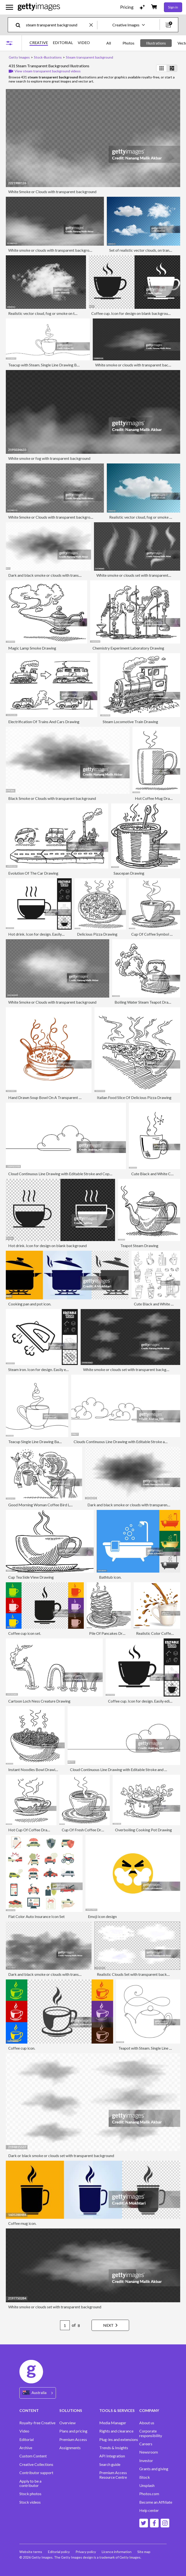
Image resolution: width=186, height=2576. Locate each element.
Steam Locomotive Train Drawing (130, 721)
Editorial (26, 2439)
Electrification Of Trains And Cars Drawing (43, 721)
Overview (67, 2423)
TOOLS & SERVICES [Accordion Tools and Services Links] (117, 2410)
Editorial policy (59, 2552)
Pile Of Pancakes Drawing (110, 1633)
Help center (149, 2510)
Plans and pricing (73, 2431)
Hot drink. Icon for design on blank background (47, 1245)
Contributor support (36, 2472)
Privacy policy (86, 2552)
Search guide (109, 2464)
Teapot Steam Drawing (139, 1245)
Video (24, 2431)
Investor (146, 2460)
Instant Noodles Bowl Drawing (33, 1769)
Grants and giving (153, 2469)
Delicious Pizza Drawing (97, 934)
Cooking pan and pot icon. (29, 1304)
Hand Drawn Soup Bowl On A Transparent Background (53, 1097)
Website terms (30, 2552)
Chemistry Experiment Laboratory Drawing (128, 648)
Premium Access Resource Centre (113, 2474)
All (108, 43)
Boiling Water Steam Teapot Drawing (145, 1002)
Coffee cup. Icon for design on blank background (131, 313)
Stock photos (30, 2494)
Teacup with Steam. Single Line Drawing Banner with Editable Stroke (64, 365)
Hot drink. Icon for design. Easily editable (42, 934)
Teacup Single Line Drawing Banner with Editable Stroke (54, 1441)
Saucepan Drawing (129, 873)
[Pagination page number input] (65, 2325)
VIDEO (84, 42)
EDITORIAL (63, 42)
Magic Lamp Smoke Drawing (32, 648)
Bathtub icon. (110, 1577)
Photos (128, 43)
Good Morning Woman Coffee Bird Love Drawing (49, 1504)
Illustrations (156, 43)
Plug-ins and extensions (118, 2439)
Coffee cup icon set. (24, 1633)
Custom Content (33, 2456)
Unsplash (147, 2485)
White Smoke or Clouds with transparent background (52, 191)
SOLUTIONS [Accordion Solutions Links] (70, 2410)
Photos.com (149, 2494)
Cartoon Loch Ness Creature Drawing (39, 1701)
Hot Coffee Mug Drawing (156, 798)
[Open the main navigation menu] (9, 7)
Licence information (117, 2552)
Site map (143, 2552)
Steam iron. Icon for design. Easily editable (43, 1369)
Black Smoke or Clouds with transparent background (52, 798)
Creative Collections (36, 2464)
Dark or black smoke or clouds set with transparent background (61, 2155)
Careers (145, 2444)
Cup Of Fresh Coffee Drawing (86, 1829)
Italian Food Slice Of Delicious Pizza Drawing (134, 1097)
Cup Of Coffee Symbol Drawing (157, 934)
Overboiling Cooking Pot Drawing (143, 1829)
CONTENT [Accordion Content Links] (29, 2410)
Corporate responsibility (150, 2433)
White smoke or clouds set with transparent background (129, 1369)
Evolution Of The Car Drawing (33, 873)
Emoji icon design (102, 1916)
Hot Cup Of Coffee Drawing (31, 1829)
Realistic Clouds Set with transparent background (138, 1974)
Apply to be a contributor (30, 2483)
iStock (144, 2477)
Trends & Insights (113, 2448)
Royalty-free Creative (37, 2423)
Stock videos (30, 2502)
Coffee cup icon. (21, 2048)
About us (146, 2423)
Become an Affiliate (155, 2502)
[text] (56, 25)
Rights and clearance (116, 2431)
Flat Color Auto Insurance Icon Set (36, 1916)
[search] (20, 25)
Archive (25, 2448)
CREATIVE (39, 42)
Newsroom (148, 2452)
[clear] (93, 25)
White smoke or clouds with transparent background (51, 250)
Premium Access (73, 2439)
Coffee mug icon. (22, 2223)
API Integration (112, 2456)
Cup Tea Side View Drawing (31, 1577)
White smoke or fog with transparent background (49, 458)
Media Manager (112, 2423)
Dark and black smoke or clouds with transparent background (59, 575)
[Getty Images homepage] (39, 7)
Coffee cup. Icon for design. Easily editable (143, 1701)
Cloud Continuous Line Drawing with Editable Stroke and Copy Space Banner (71, 1173)
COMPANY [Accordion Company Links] (149, 2410)
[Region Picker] (37, 2393)
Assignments (70, 2448)
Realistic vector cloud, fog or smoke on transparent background (61, 313)
